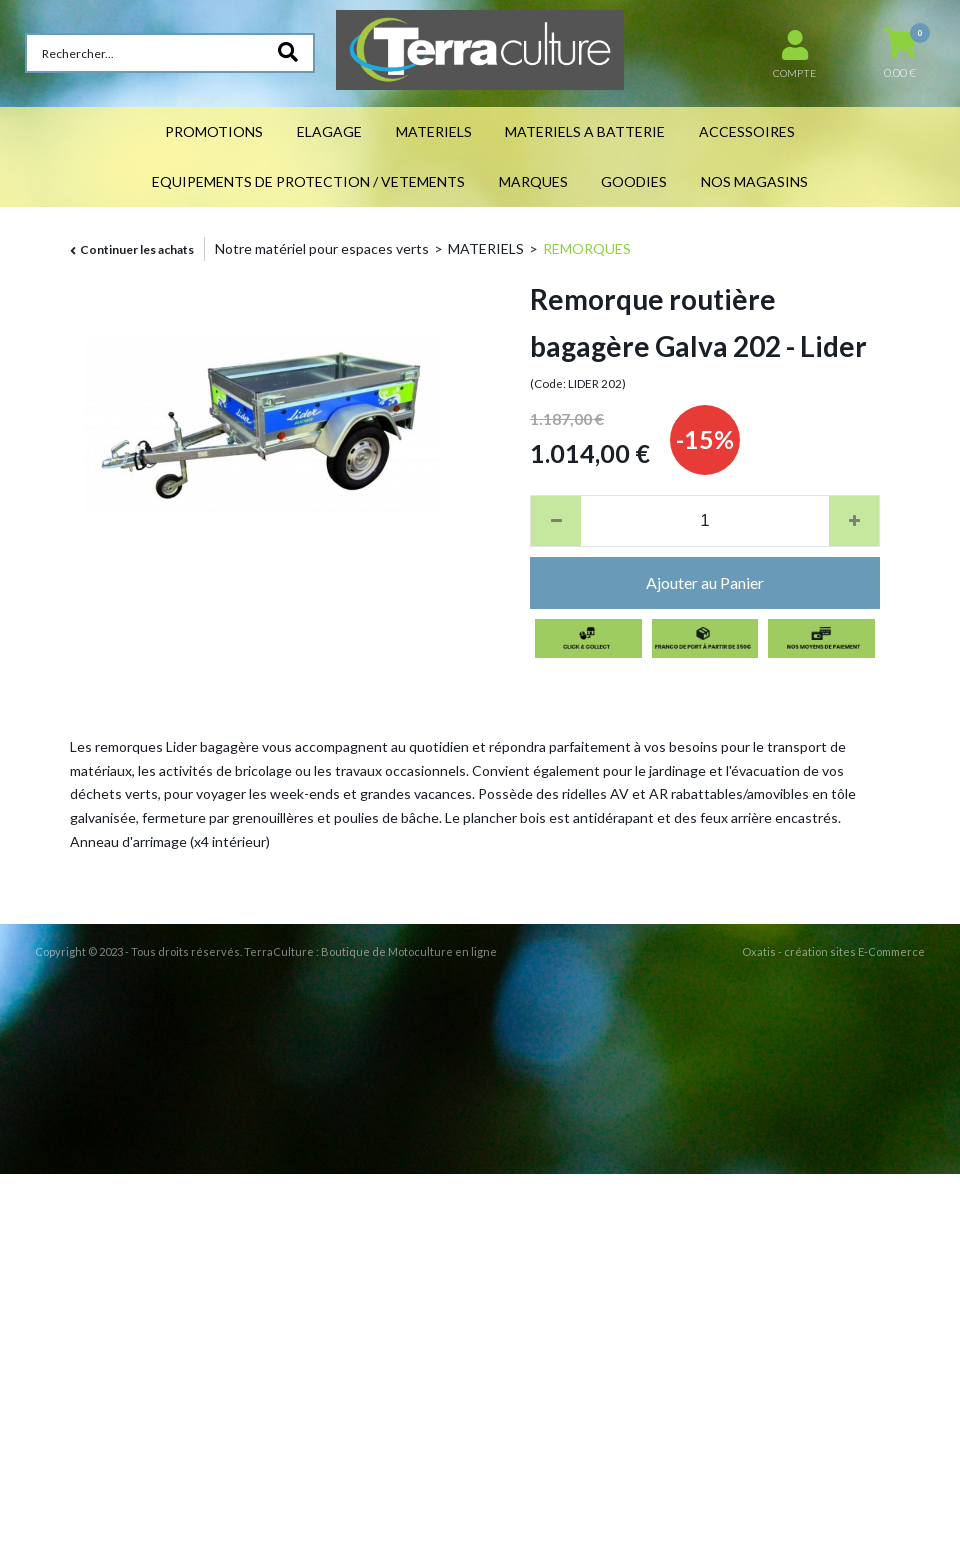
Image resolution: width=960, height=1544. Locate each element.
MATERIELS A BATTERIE (585, 131)
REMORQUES (587, 248)
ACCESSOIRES (747, 131)
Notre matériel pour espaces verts (322, 248)
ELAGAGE (329, 131)
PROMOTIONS (214, 131)
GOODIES (634, 181)
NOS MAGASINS (754, 181)
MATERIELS (434, 131)
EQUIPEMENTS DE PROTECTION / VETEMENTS (308, 181)
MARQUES (533, 181)
